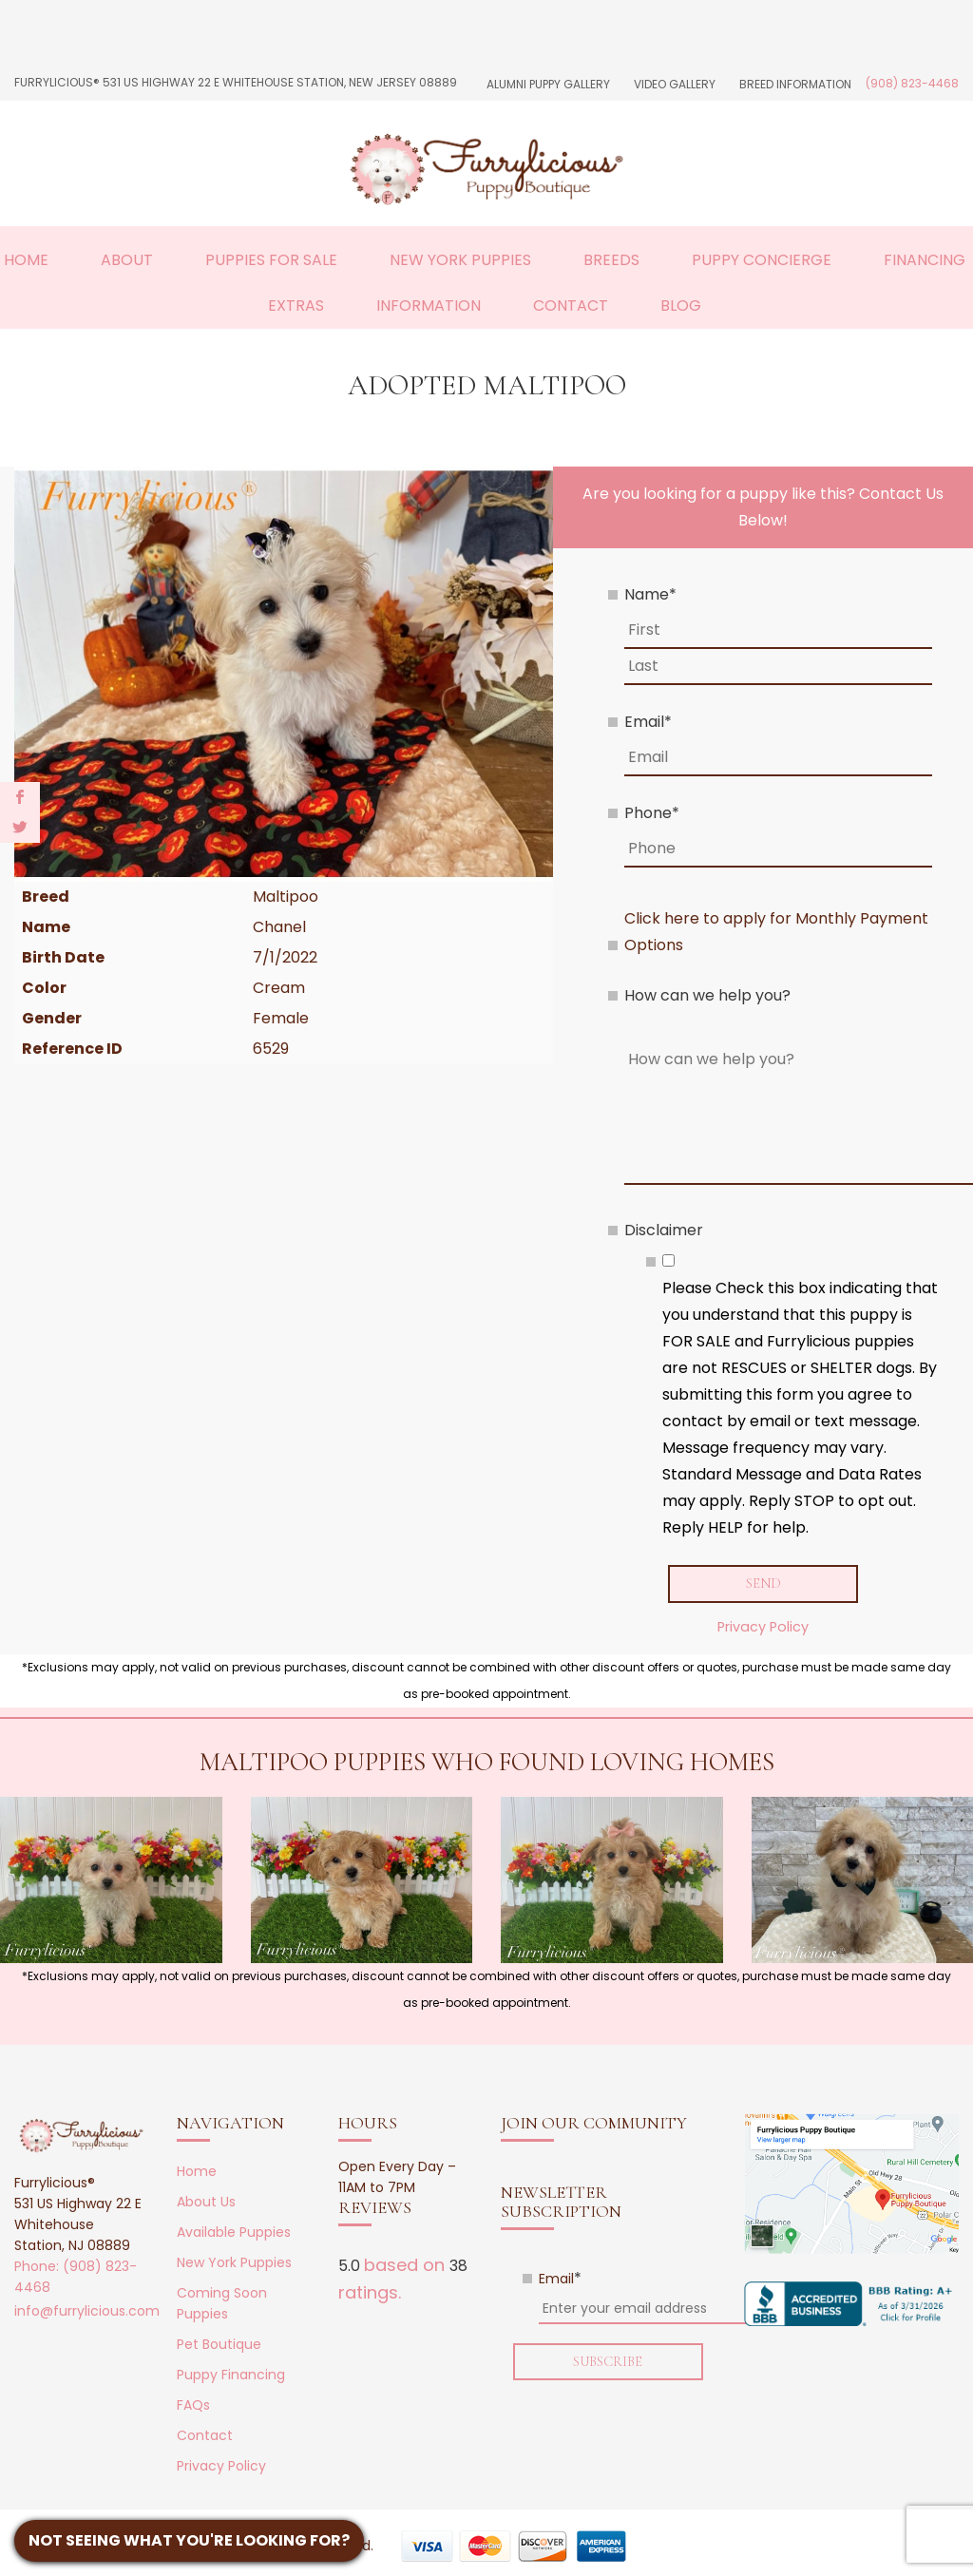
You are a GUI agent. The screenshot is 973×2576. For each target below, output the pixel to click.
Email (648, 722)
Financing (924, 260)
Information (428, 305)
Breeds (611, 260)
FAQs (193, 2405)
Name (650, 594)
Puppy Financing (231, 2375)
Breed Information (795, 84)
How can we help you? (707, 995)
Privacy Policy (763, 1627)
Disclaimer (663, 1230)
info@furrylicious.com (87, 2311)
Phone (651, 813)
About (127, 260)
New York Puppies (460, 260)
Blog (680, 305)
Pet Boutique (219, 2345)
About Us (206, 2202)
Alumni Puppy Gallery (548, 84)
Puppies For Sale (271, 260)
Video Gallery (674, 84)
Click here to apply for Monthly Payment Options (776, 931)
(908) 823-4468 (912, 83)
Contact (570, 305)
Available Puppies (234, 2232)
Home (26, 260)
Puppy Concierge (761, 260)
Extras (296, 305)
